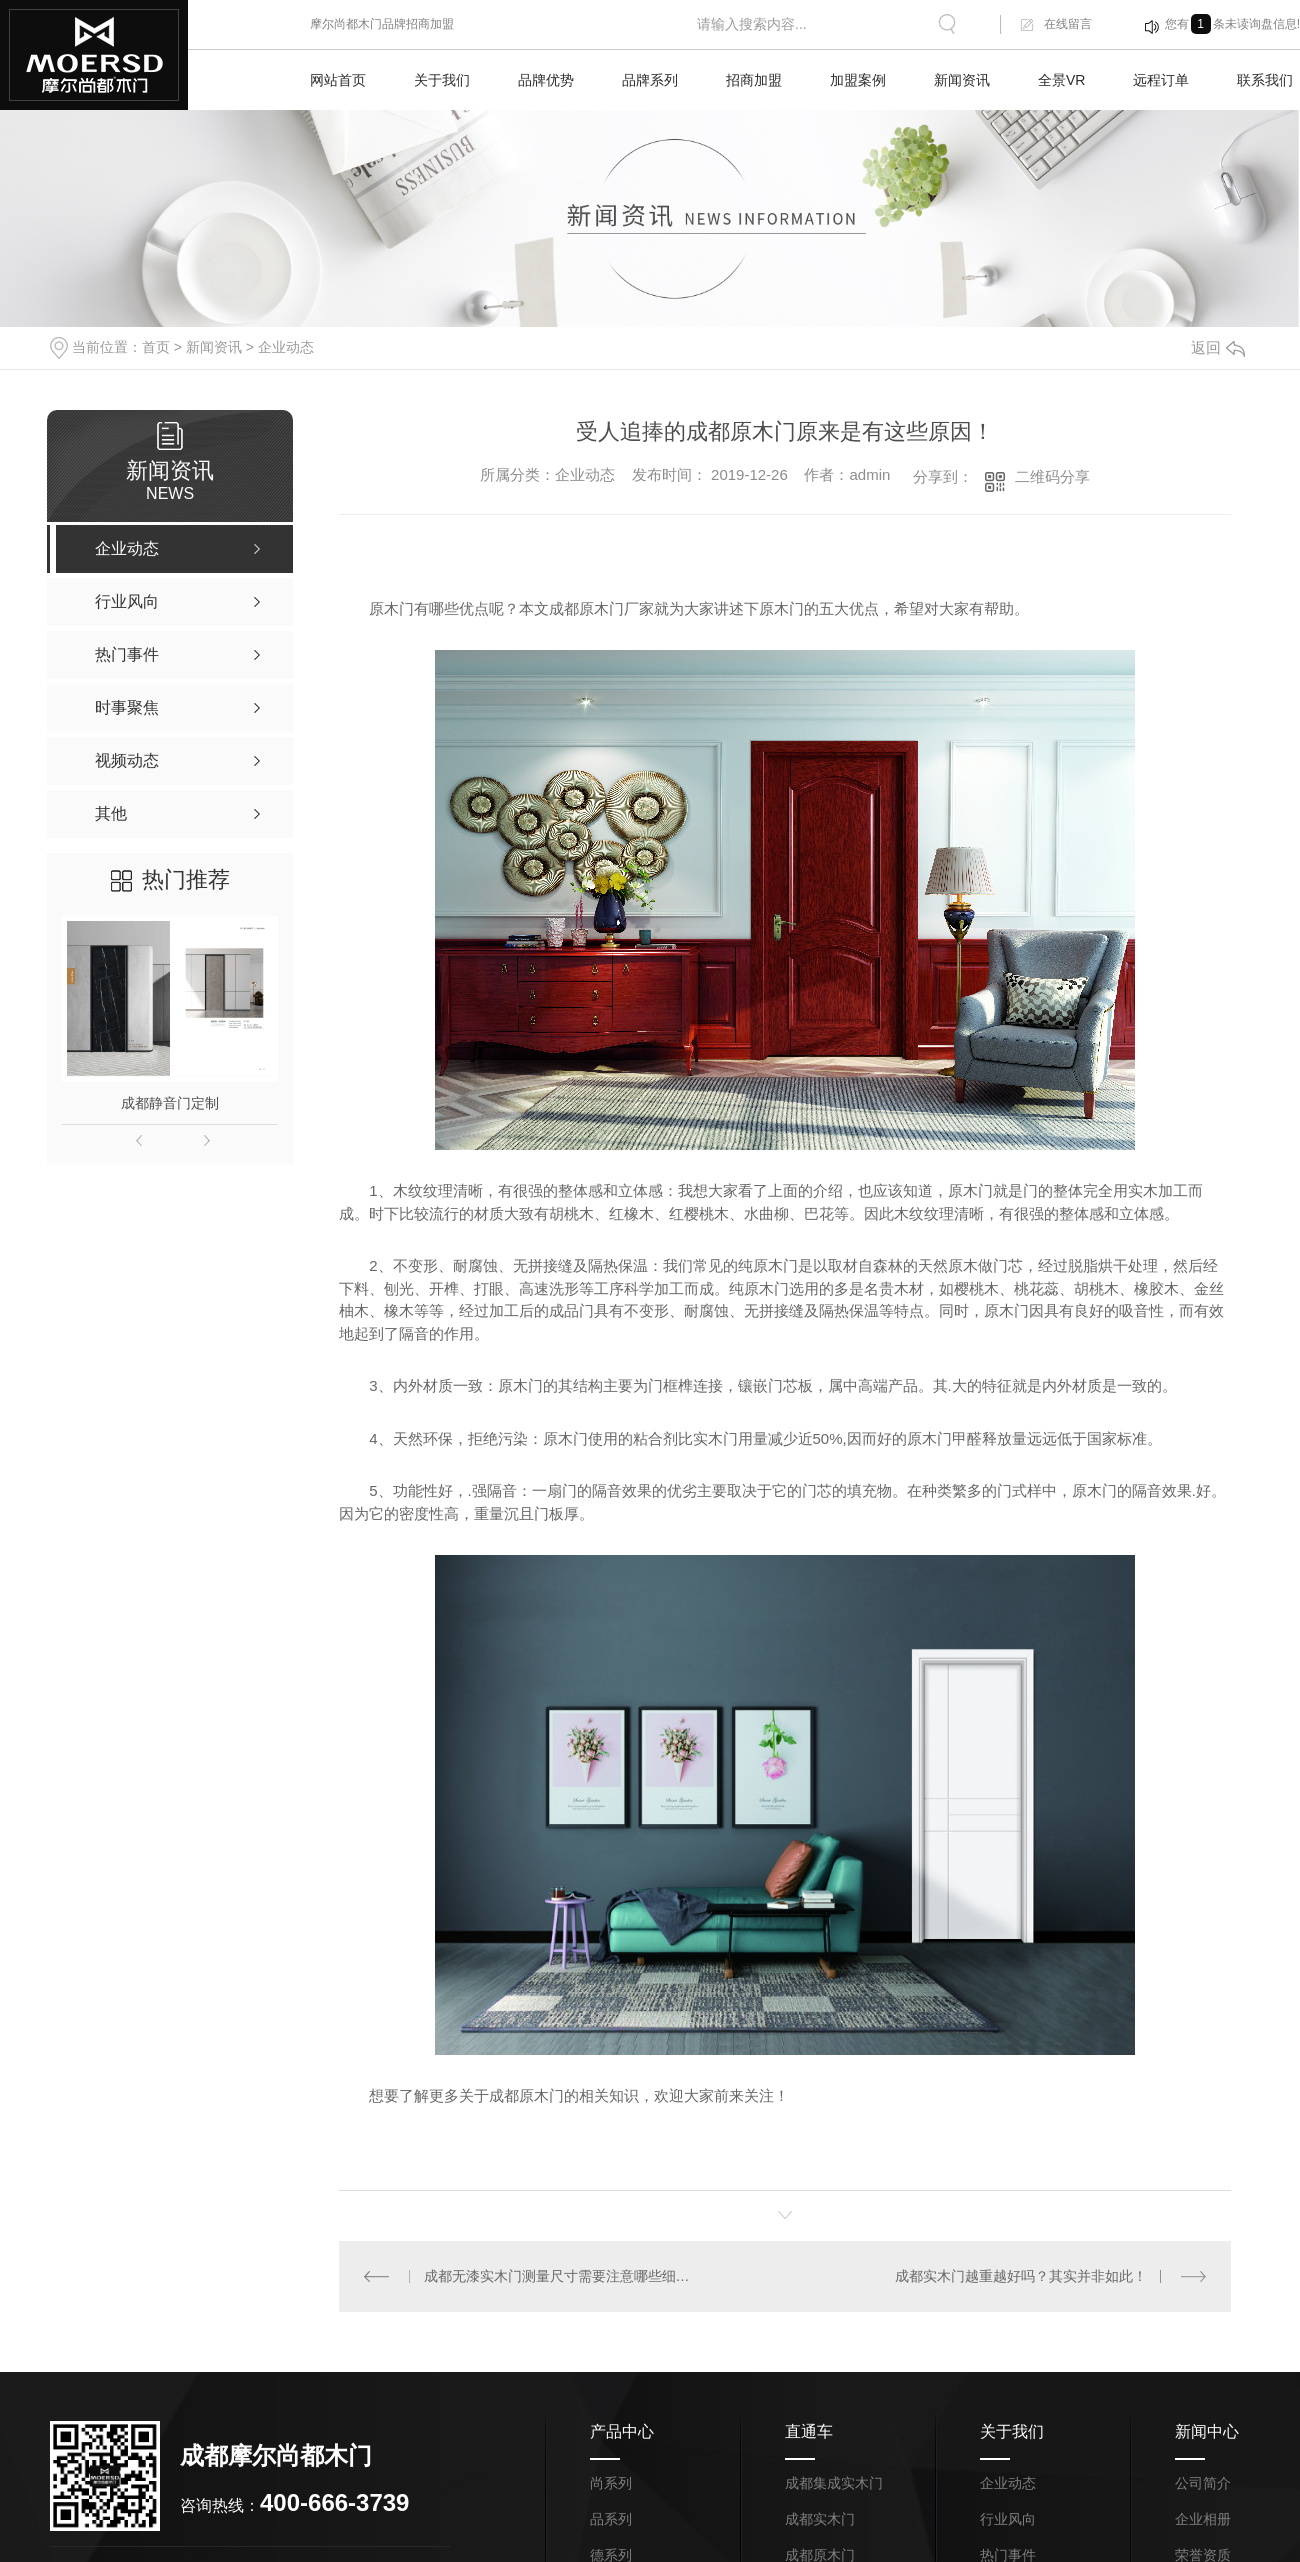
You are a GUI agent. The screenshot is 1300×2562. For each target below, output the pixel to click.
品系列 (611, 2519)
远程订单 (1161, 80)
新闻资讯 (962, 80)
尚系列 (611, 2483)
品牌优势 (546, 80)
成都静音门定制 (170, 1103)
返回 (1218, 347)
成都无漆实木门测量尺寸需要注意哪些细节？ (562, 2276)
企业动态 (286, 347)
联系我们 (1265, 80)
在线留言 (1068, 24)
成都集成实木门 (834, 2483)
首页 (156, 347)
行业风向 (1008, 2519)
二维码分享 (1052, 476)
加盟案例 (858, 80)
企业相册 (1203, 2519)
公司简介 (1203, 2483)
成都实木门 (820, 2519)
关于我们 (442, 80)
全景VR (1061, 80)
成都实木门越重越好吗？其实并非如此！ (1021, 2276)
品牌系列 (650, 80)
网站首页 (338, 80)
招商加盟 (754, 80)
